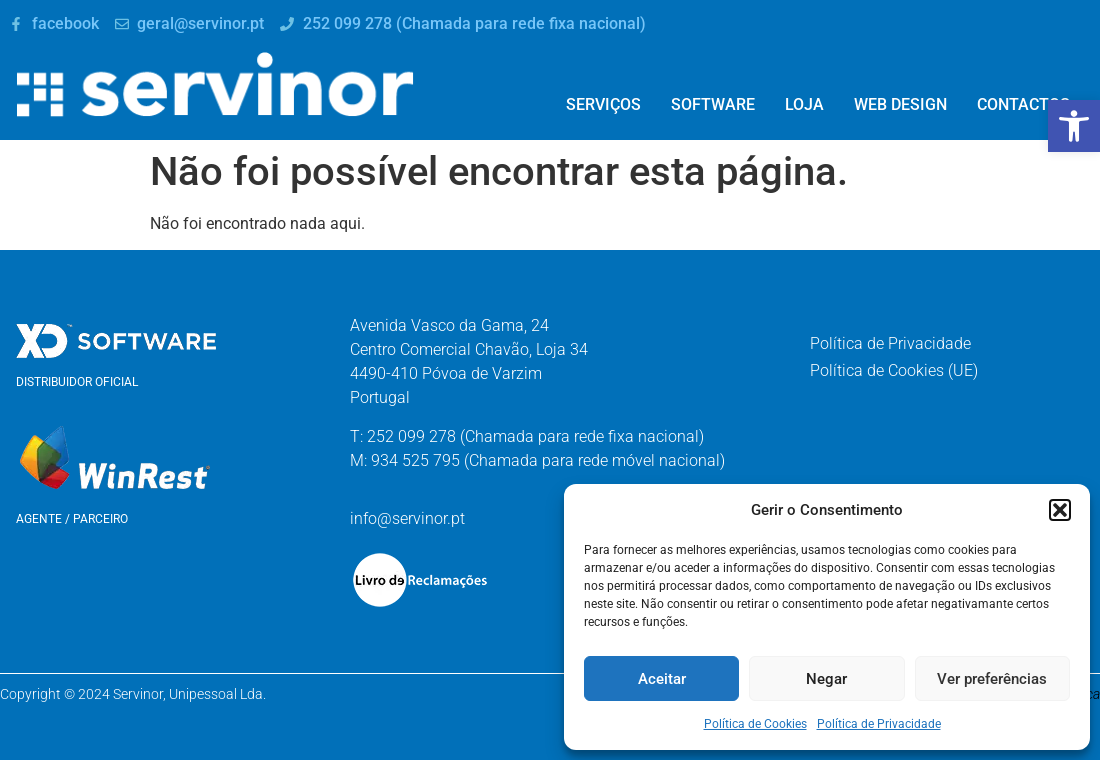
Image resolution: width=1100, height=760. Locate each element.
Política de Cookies (755, 724)
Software (713, 104)
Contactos (1023, 104)
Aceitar (662, 679)
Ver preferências (992, 679)
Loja (804, 104)
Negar (826, 679)
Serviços (603, 104)
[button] (1074, 126)
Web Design (900, 104)
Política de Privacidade (879, 724)
